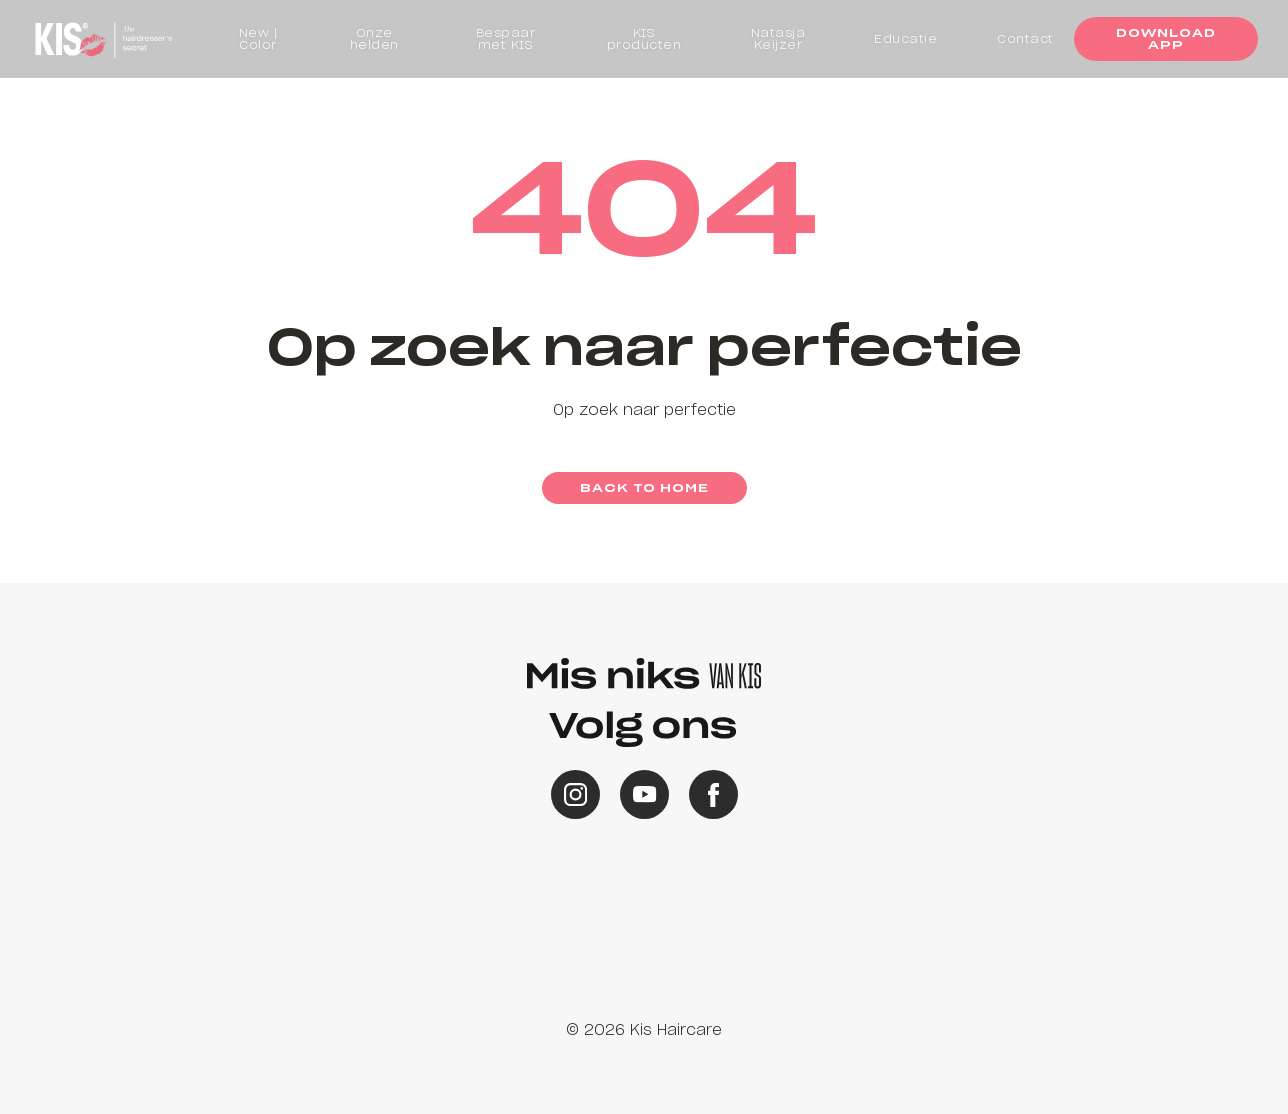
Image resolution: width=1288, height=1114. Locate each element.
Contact (1025, 39)
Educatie (905, 39)
